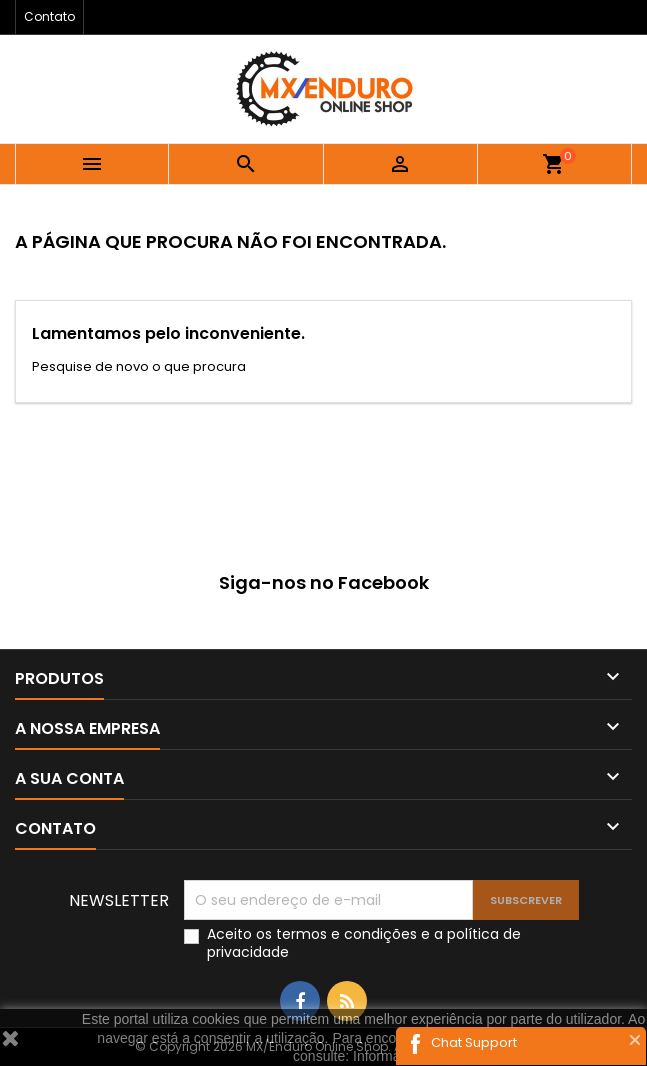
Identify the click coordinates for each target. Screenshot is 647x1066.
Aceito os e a (364, 943)
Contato (49, 16)
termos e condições (346, 934)
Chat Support (474, 1042)
